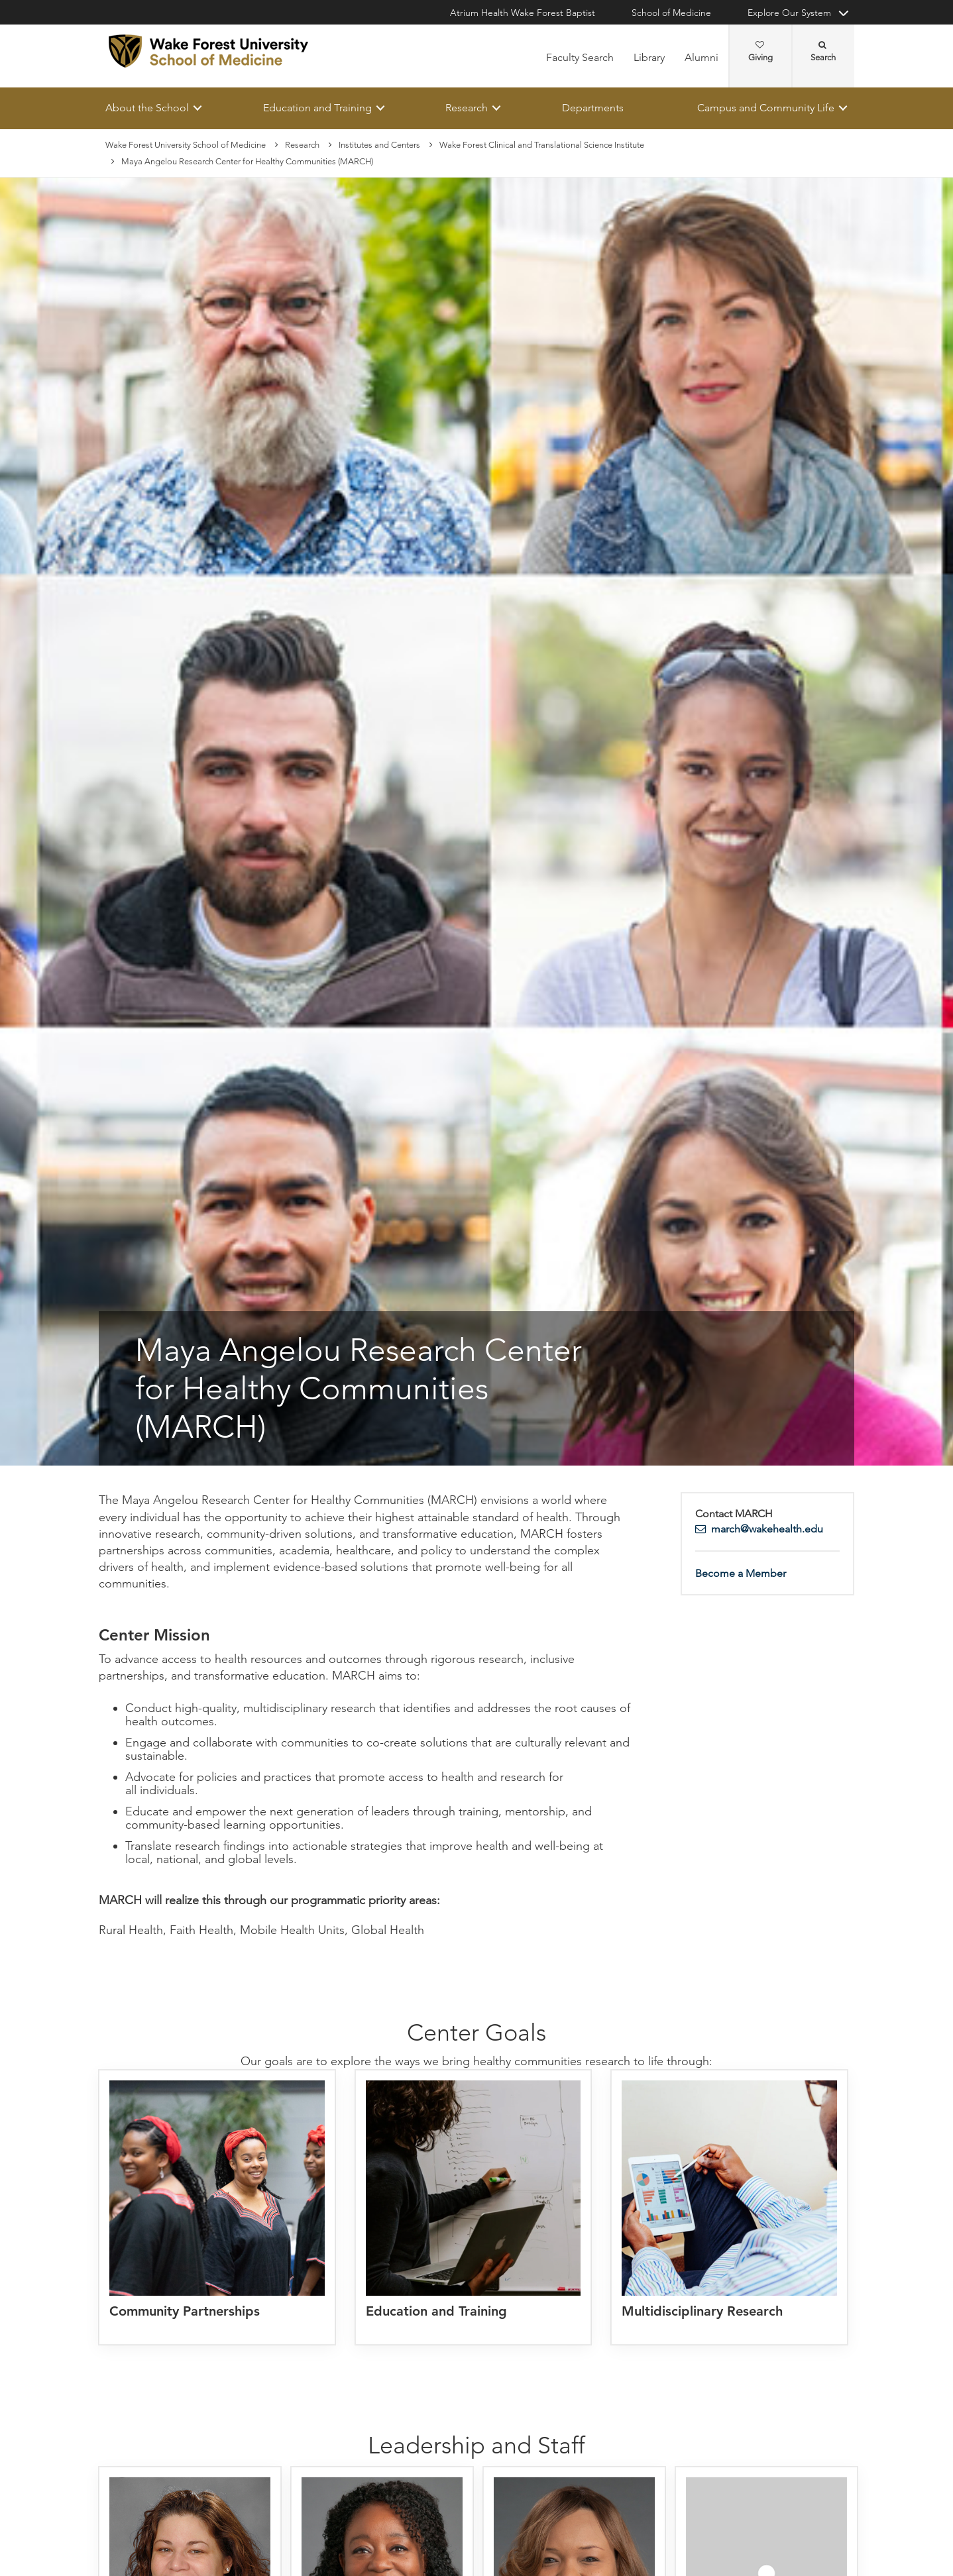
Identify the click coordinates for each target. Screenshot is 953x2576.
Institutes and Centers (379, 145)
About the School (147, 107)
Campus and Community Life (765, 107)
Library (649, 57)
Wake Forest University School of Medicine (185, 145)
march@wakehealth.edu (767, 1529)
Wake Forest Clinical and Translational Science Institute (541, 145)
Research (466, 107)
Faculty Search (580, 57)
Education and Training (317, 107)
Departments (593, 107)
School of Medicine (671, 13)
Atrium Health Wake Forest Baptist (522, 13)
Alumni (701, 57)
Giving (760, 51)
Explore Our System (789, 13)
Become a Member (740, 1573)
